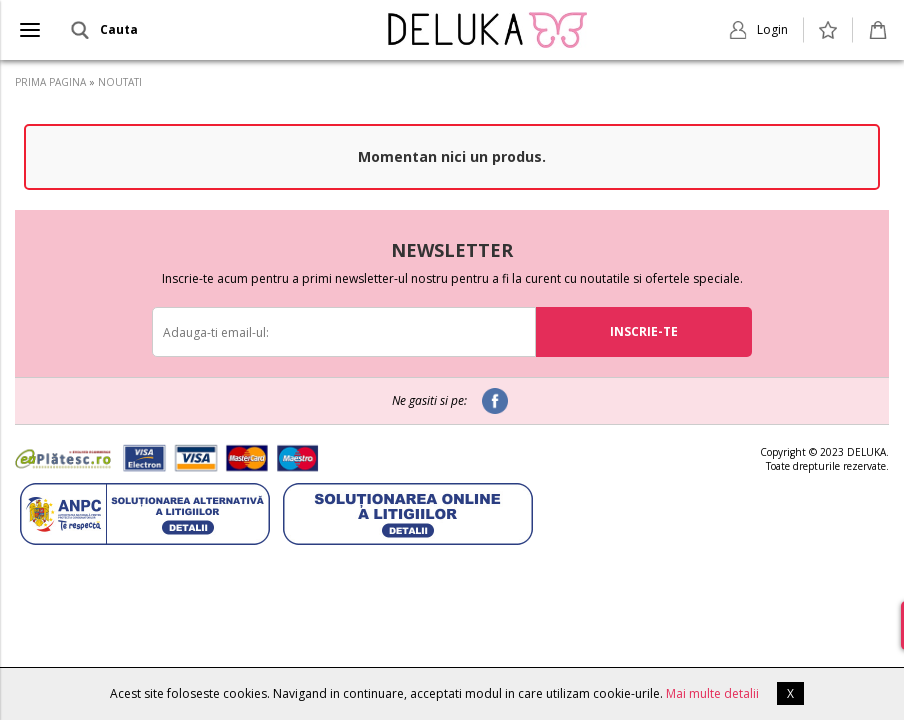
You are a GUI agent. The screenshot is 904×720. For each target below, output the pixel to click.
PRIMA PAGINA (50, 82)
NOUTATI (120, 82)
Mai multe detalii (712, 693)
